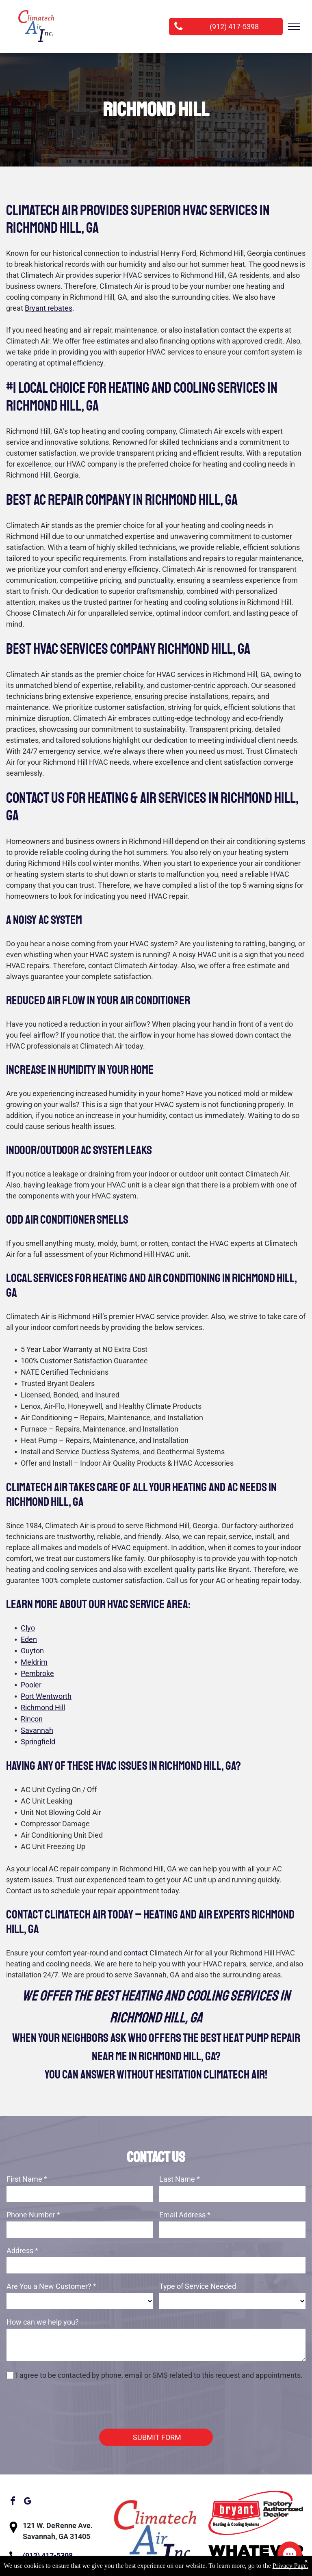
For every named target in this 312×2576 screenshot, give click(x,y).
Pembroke (37, 1673)
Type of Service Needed (197, 2286)
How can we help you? (42, 2322)
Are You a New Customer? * (51, 2286)
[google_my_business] (27, 2464)
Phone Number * (33, 2214)
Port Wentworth (46, 1696)
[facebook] (12, 2464)
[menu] (294, 26)
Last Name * (179, 2179)
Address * (22, 2250)
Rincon (32, 1719)
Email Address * (184, 2214)
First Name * (26, 2179)
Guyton (32, 1650)
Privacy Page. (290, 2565)
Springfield (38, 1741)
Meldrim (34, 1662)
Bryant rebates (48, 308)
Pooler (31, 1685)
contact (136, 1953)
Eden (29, 1639)
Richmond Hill (43, 1707)
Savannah (37, 1730)
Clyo (28, 1628)
